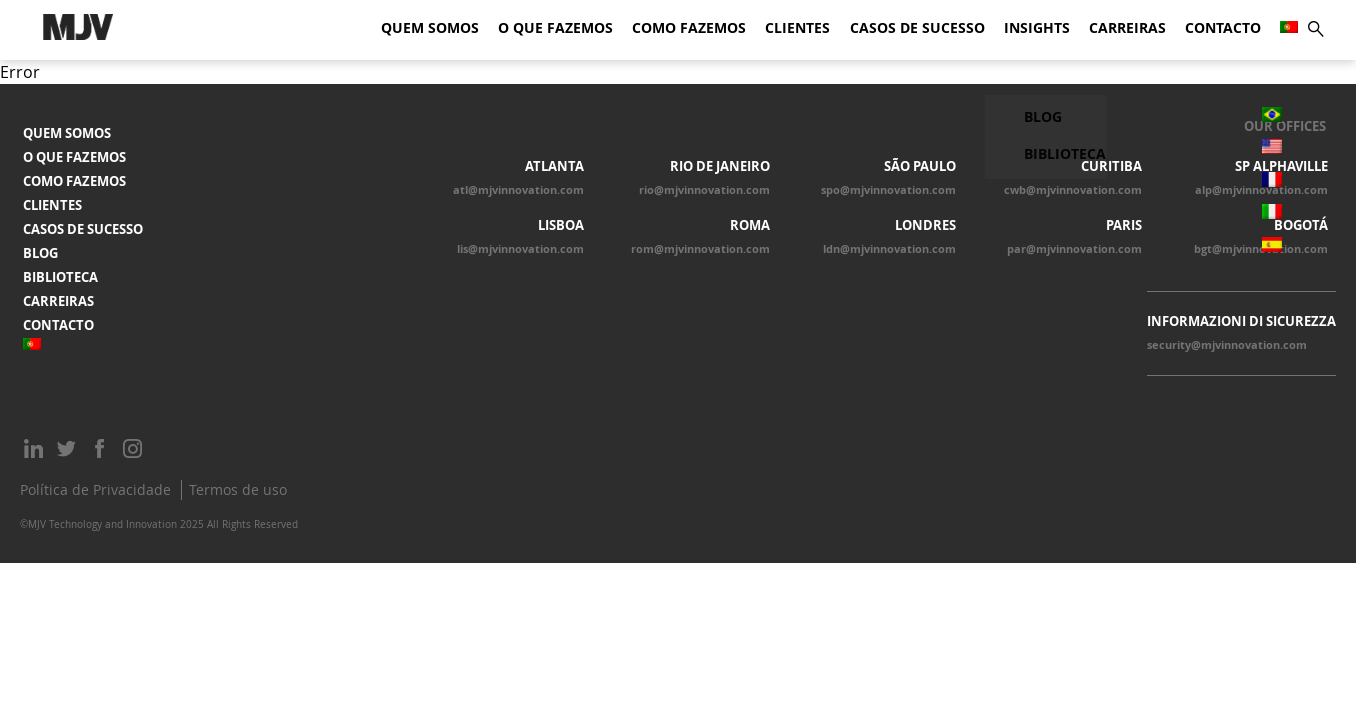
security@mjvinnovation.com (1227, 345)
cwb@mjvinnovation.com (1073, 190)
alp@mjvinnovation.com (1261, 190)
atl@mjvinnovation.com (518, 190)
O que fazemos (555, 28)
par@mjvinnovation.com (1074, 249)
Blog (40, 253)
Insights (1037, 28)
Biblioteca (60, 277)
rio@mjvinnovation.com (704, 190)
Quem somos (430, 28)
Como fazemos (689, 28)
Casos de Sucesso (917, 28)
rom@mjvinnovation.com (700, 249)
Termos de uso (238, 489)
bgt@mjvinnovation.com (1261, 249)
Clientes (797, 28)
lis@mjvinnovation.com (520, 249)
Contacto (1223, 28)
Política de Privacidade (95, 489)
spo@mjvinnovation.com (888, 190)
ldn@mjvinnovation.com (889, 249)
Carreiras (1127, 28)
